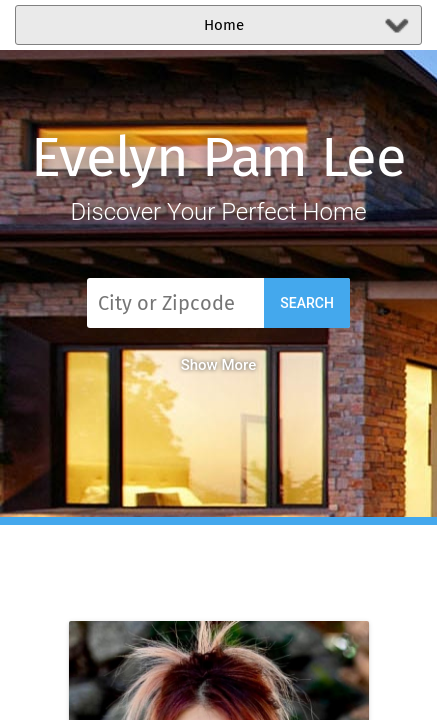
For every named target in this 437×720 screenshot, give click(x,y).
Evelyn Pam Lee (218, 157)
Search (307, 303)
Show (219, 365)
